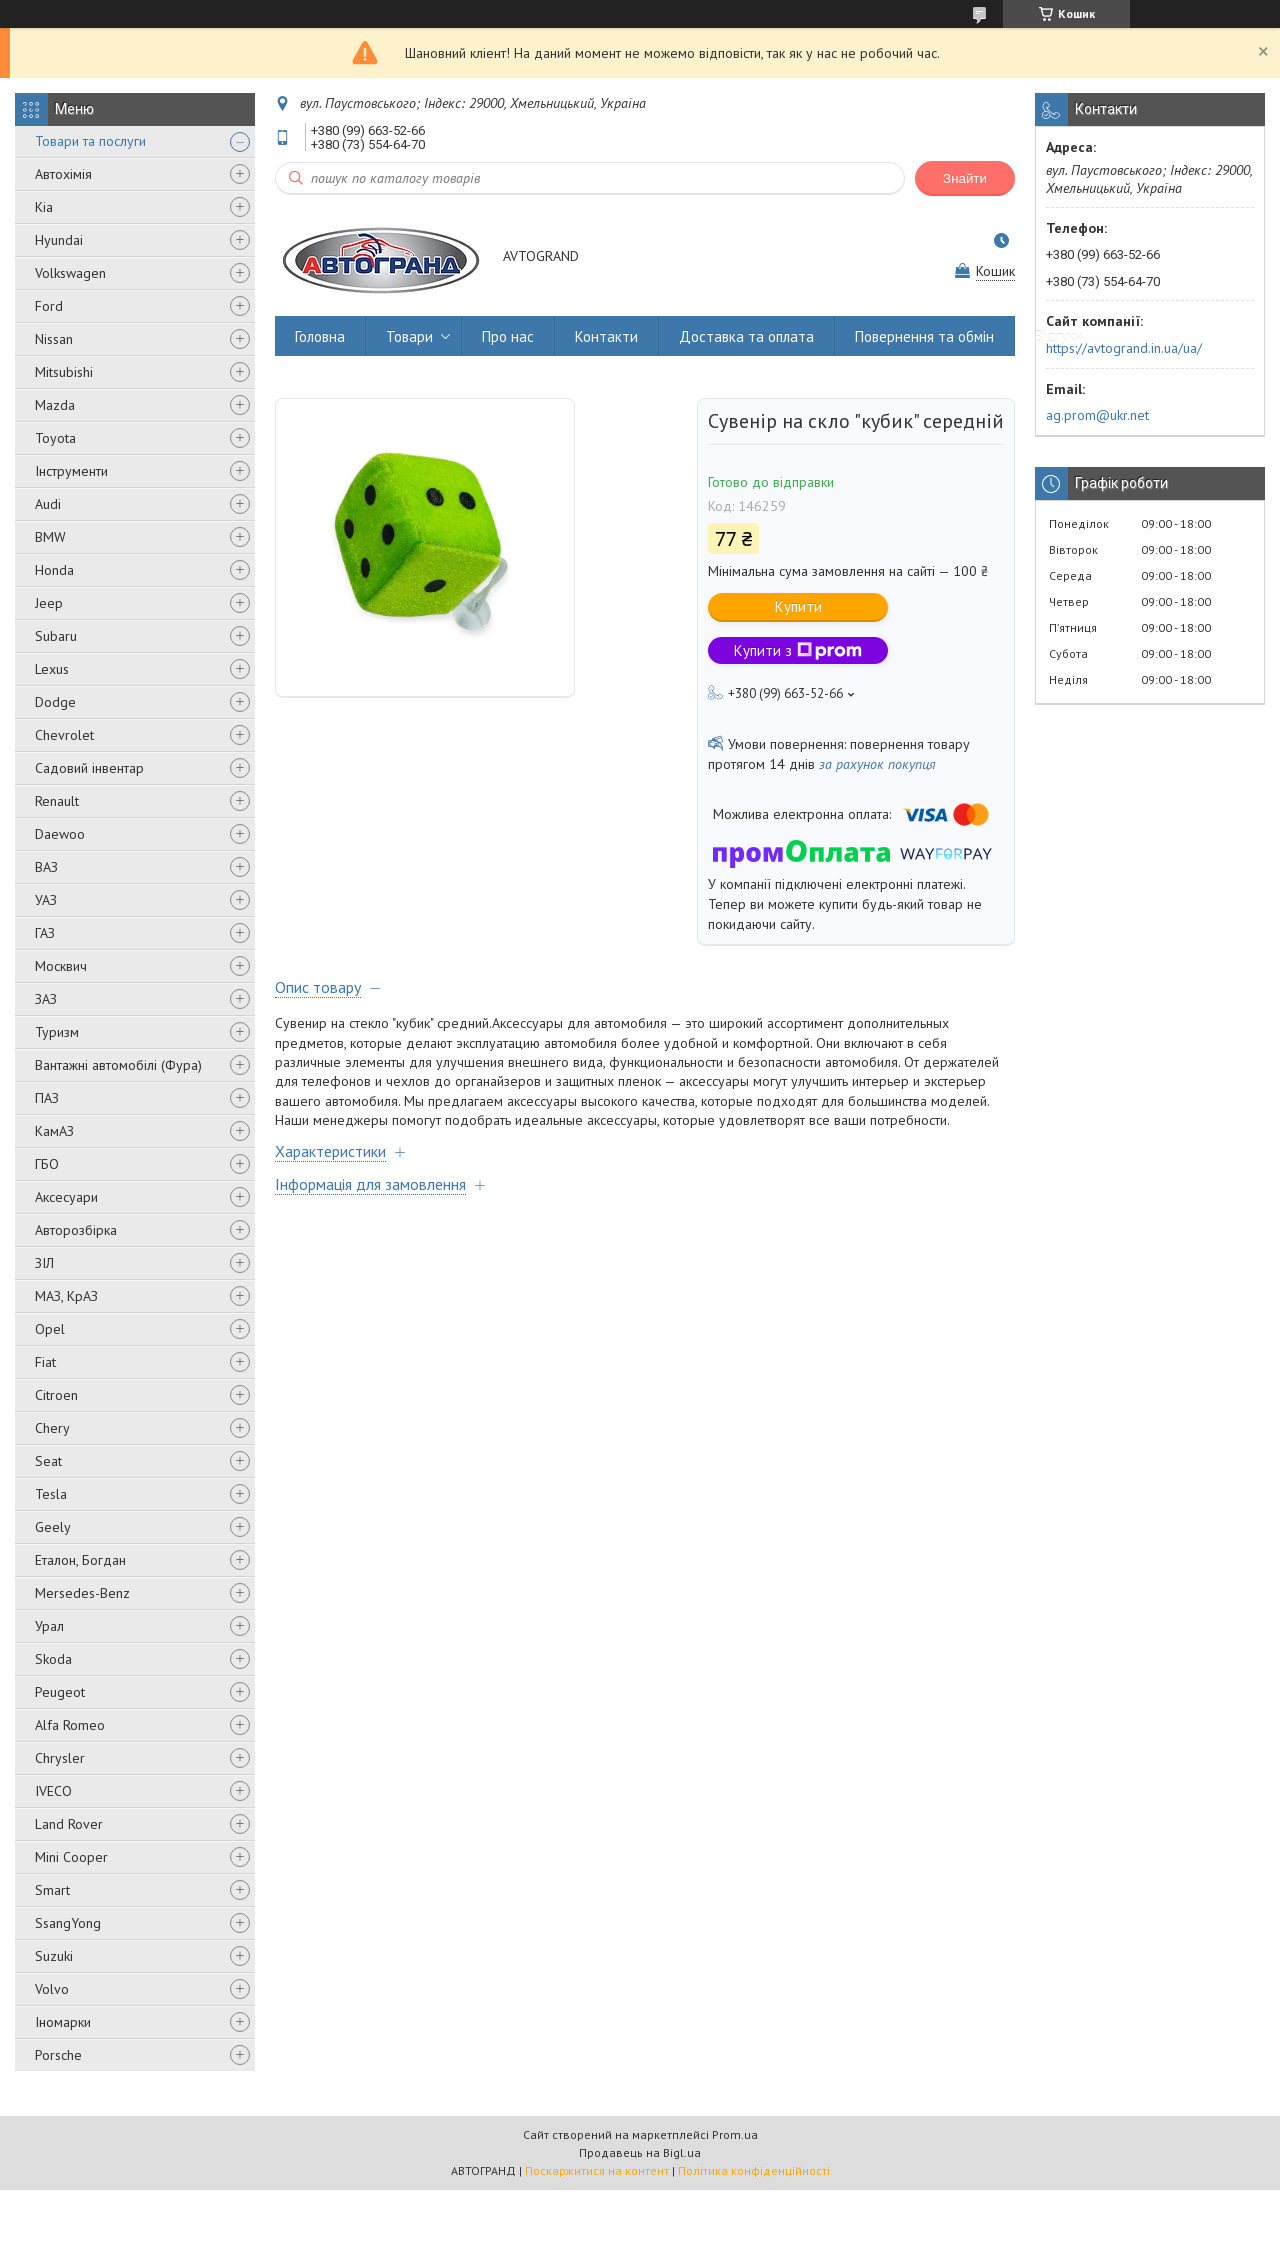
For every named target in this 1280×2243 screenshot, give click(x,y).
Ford (49, 306)
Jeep (49, 603)
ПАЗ (47, 1098)
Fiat (45, 1362)
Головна (320, 336)
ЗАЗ (46, 999)
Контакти (606, 336)
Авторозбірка (76, 1230)
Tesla (51, 1494)
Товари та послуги (90, 141)
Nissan (54, 339)
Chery (52, 1428)
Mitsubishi (64, 372)
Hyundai (59, 240)
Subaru (56, 636)
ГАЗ (45, 933)
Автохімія (63, 174)
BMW (50, 537)
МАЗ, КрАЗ (66, 1296)
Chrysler (60, 1758)
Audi (48, 504)
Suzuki (54, 1956)
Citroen (56, 1395)
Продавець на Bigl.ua (640, 2152)
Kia (44, 207)
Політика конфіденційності (754, 2170)
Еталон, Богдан (80, 1560)
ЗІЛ (44, 1263)
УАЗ (46, 900)
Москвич (61, 966)
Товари (409, 336)
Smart (52, 1890)
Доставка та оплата (746, 336)
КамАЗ (54, 1131)
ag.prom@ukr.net (1097, 415)
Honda (54, 570)
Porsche (58, 2055)
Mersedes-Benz (82, 1593)
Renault (57, 801)
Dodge (55, 702)
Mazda (55, 405)
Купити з (798, 650)
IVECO (53, 1791)
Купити (798, 606)
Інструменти (71, 471)
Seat (48, 1461)
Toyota (55, 438)
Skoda (53, 1659)
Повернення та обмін (924, 336)
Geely (53, 1527)
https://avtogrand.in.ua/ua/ (1124, 348)
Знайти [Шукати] (965, 178)
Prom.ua (735, 2134)
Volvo (52, 1989)
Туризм (57, 1032)
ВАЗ (46, 867)
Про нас (508, 336)
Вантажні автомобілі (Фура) (118, 1065)
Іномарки (63, 2022)
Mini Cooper (71, 1857)
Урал (49, 1626)
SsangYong (68, 1923)
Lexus (52, 669)
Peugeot (60, 1692)
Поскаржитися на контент (597, 2170)
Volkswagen (70, 273)
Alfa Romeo (70, 1725)
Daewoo (60, 834)
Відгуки (1059, 336)
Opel (50, 1329)
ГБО (47, 1164)
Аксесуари (66, 1197)
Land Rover (69, 1824)
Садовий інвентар (89, 768)
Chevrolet (64, 735)
